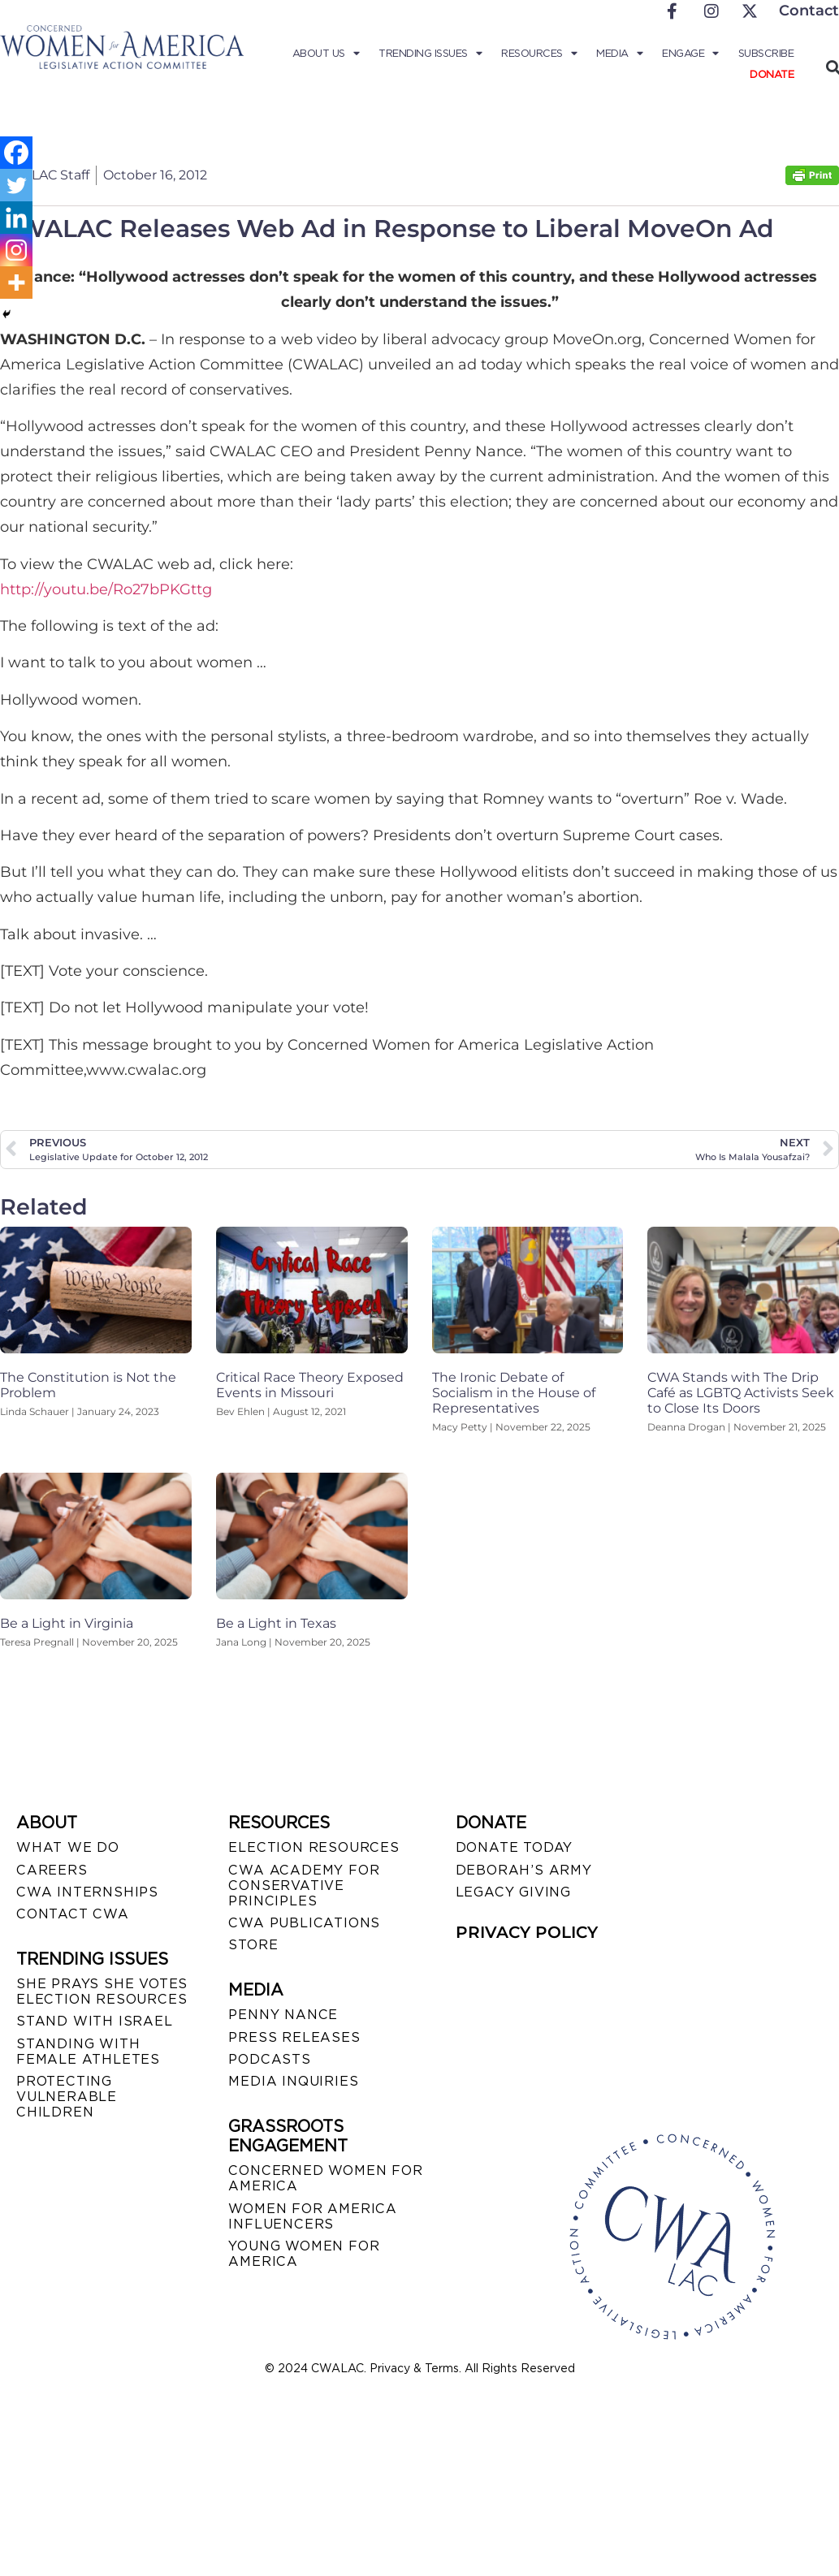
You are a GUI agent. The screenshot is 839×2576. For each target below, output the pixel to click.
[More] (16, 282)
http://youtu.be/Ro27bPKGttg (106, 589)
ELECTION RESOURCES (313, 1847)
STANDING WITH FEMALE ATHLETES (88, 2051)
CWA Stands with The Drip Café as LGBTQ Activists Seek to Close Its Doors (740, 1393)
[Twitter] (16, 185)
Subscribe (766, 53)
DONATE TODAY (514, 1847)
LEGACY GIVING (513, 1892)
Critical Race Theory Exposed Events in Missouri (310, 1385)
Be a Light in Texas (276, 1623)
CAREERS (52, 1870)
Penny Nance (283, 2014)
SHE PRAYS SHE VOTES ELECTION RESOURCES (102, 1991)
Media (619, 53)
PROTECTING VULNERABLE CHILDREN (66, 2096)
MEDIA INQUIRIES (293, 2081)
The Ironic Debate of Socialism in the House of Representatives (513, 1393)
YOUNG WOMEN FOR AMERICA (303, 2253)
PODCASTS (269, 2059)
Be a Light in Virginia (66, 1623)
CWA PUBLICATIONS (304, 1923)
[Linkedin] (16, 217)
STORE (253, 1944)
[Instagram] (16, 250)
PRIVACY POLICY (527, 1932)
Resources (539, 53)
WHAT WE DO (67, 1847)
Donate (772, 74)
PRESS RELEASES (294, 2037)
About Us (326, 53)
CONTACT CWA (72, 1914)
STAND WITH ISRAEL (94, 2021)
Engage (690, 53)
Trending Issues (430, 53)
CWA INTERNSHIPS (87, 1892)
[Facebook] (16, 152)
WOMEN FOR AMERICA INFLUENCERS (312, 2216)
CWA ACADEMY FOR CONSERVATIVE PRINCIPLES (303, 1885)
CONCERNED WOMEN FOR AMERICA (325, 2178)
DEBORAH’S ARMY (524, 1870)
